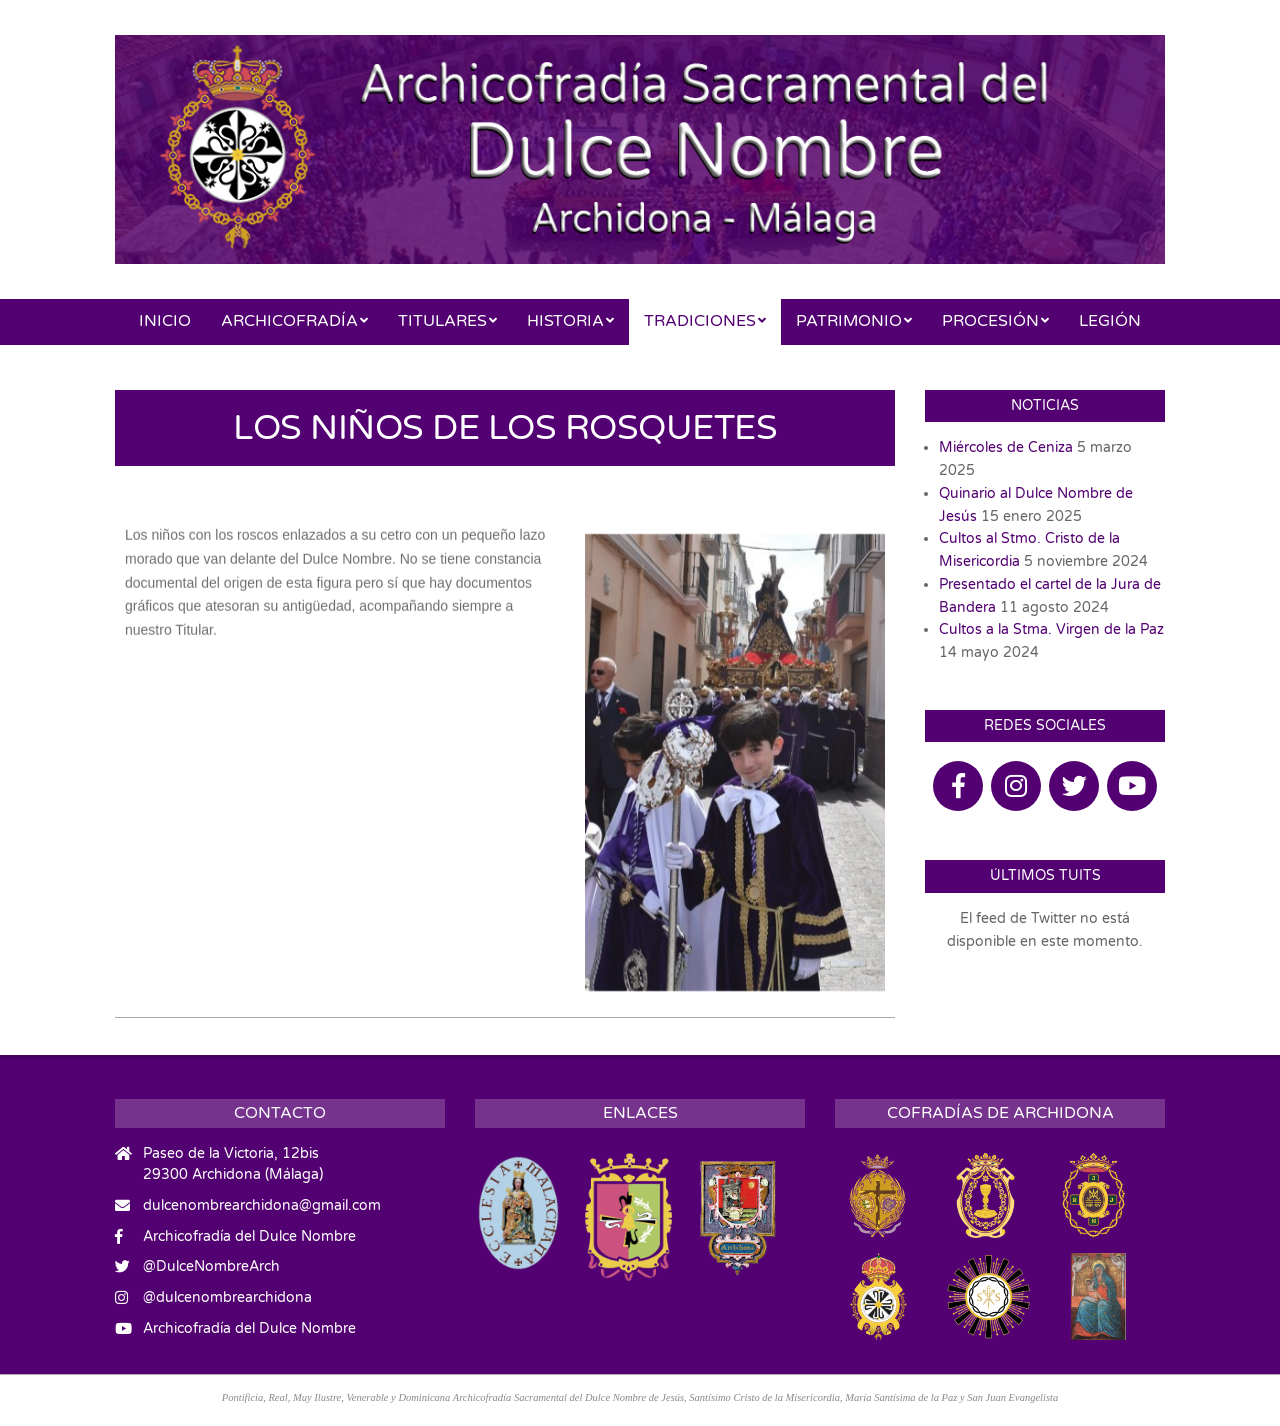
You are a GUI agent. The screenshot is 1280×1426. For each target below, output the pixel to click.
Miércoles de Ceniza (1006, 447)
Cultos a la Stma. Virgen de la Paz (1051, 629)
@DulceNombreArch (211, 1266)
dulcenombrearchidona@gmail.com (262, 1205)
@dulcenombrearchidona (227, 1297)
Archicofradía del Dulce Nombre (249, 1236)
